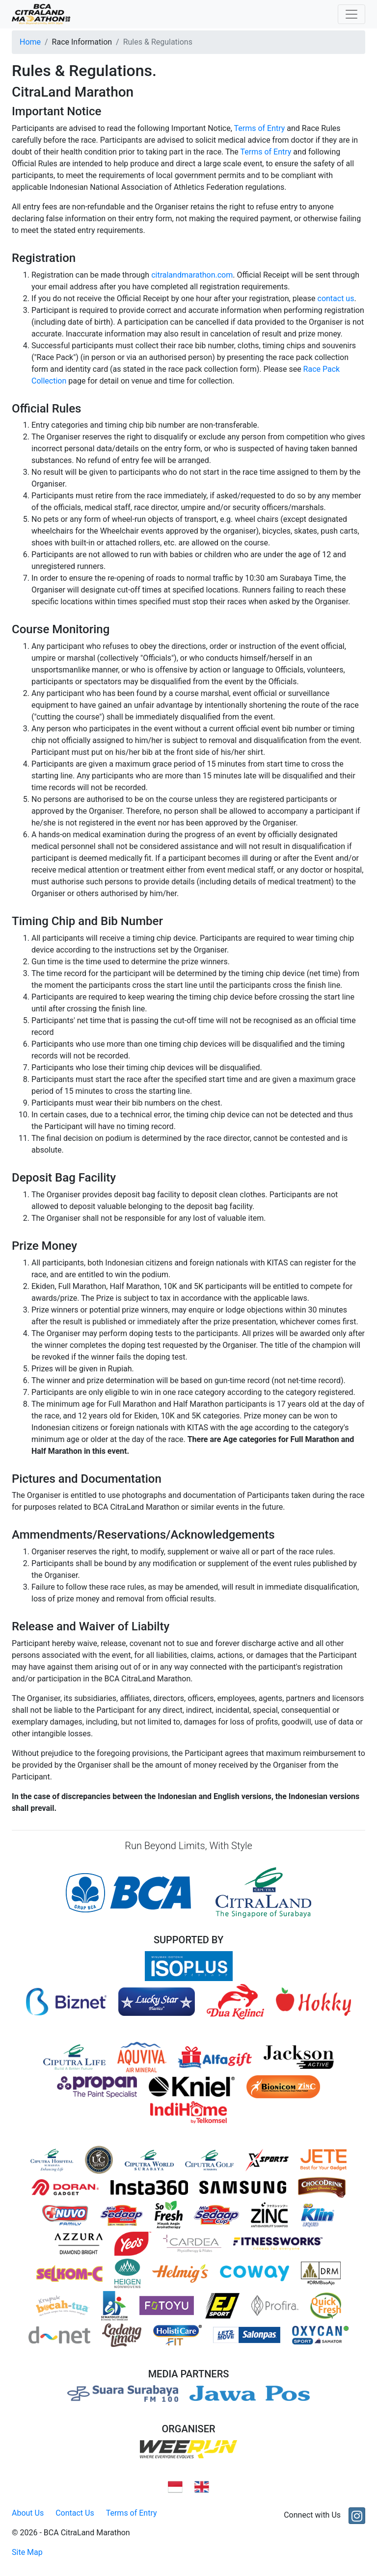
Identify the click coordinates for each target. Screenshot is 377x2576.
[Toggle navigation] (351, 14)
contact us (336, 298)
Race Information (82, 42)
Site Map (27, 2552)
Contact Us (74, 2513)
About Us (28, 2513)
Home (30, 42)
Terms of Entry (259, 128)
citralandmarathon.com (192, 275)
